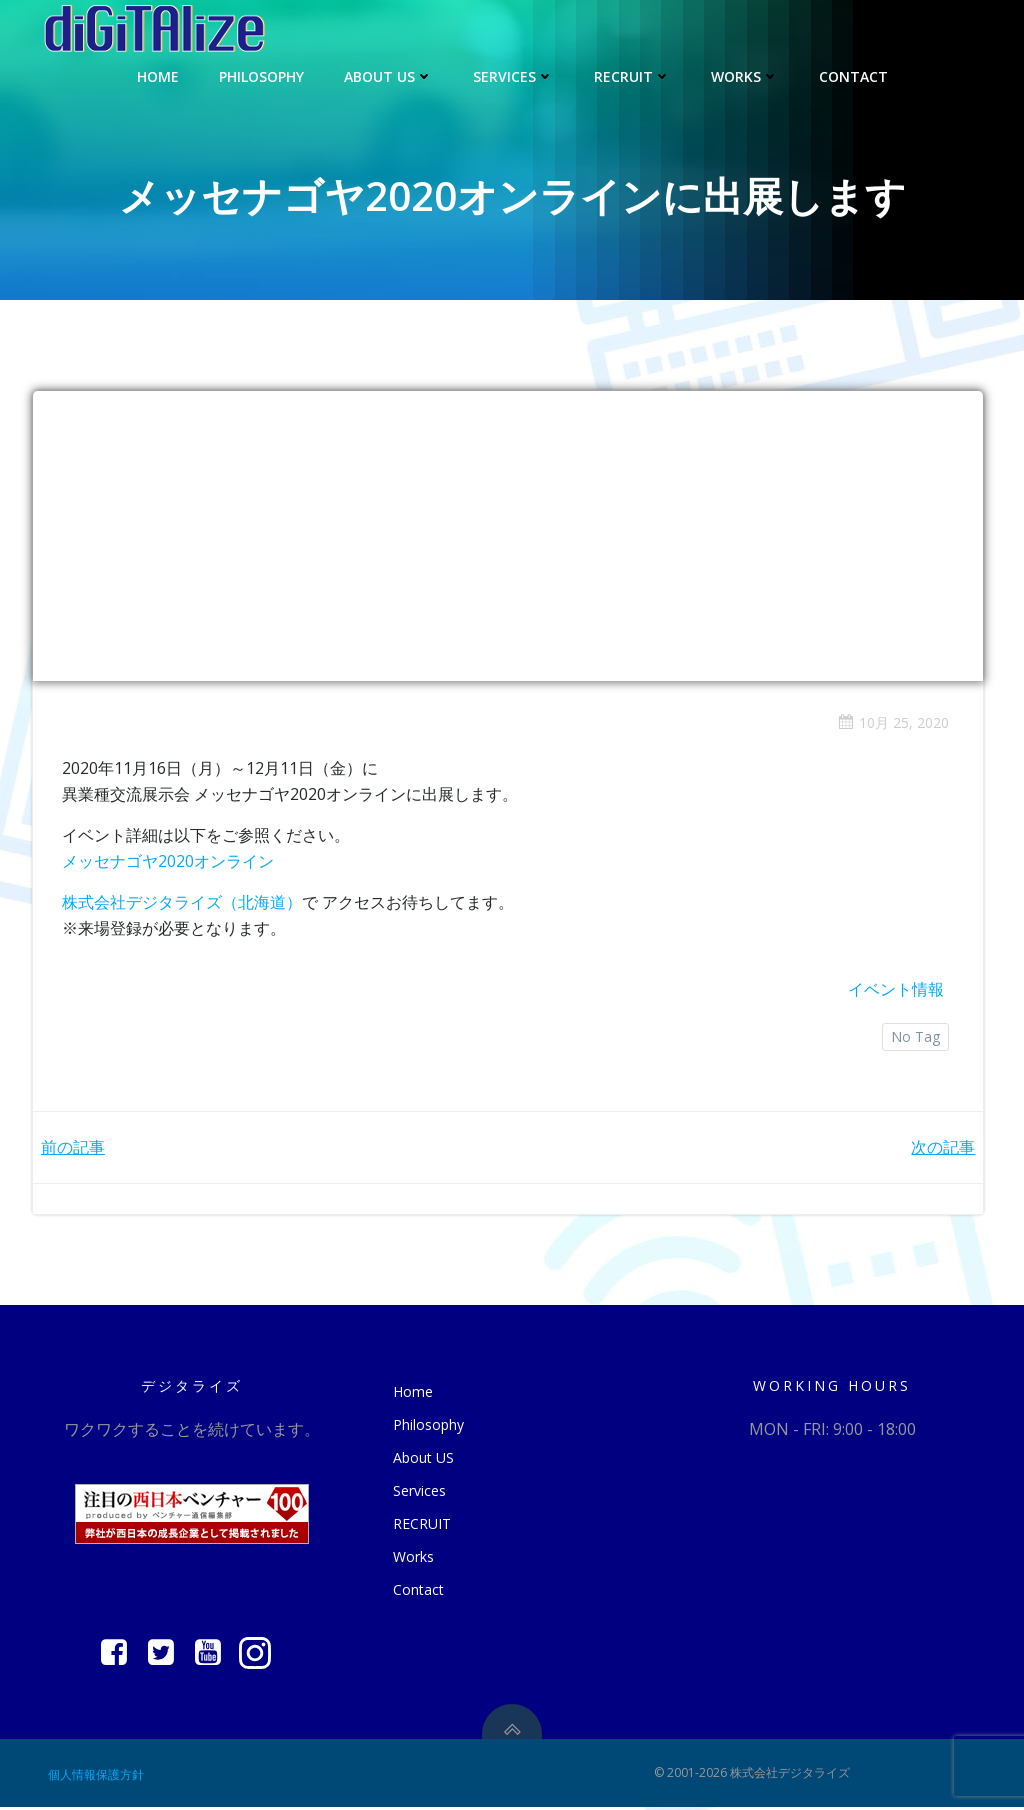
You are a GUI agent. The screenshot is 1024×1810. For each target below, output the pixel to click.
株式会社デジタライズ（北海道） (183, 903)
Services (513, 75)
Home (158, 75)
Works (745, 75)
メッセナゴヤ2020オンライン (169, 861)
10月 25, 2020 (892, 723)
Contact (853, 75)
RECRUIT (632, 75)
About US (388, 75)
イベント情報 (895, 990)
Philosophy (261, 75)
